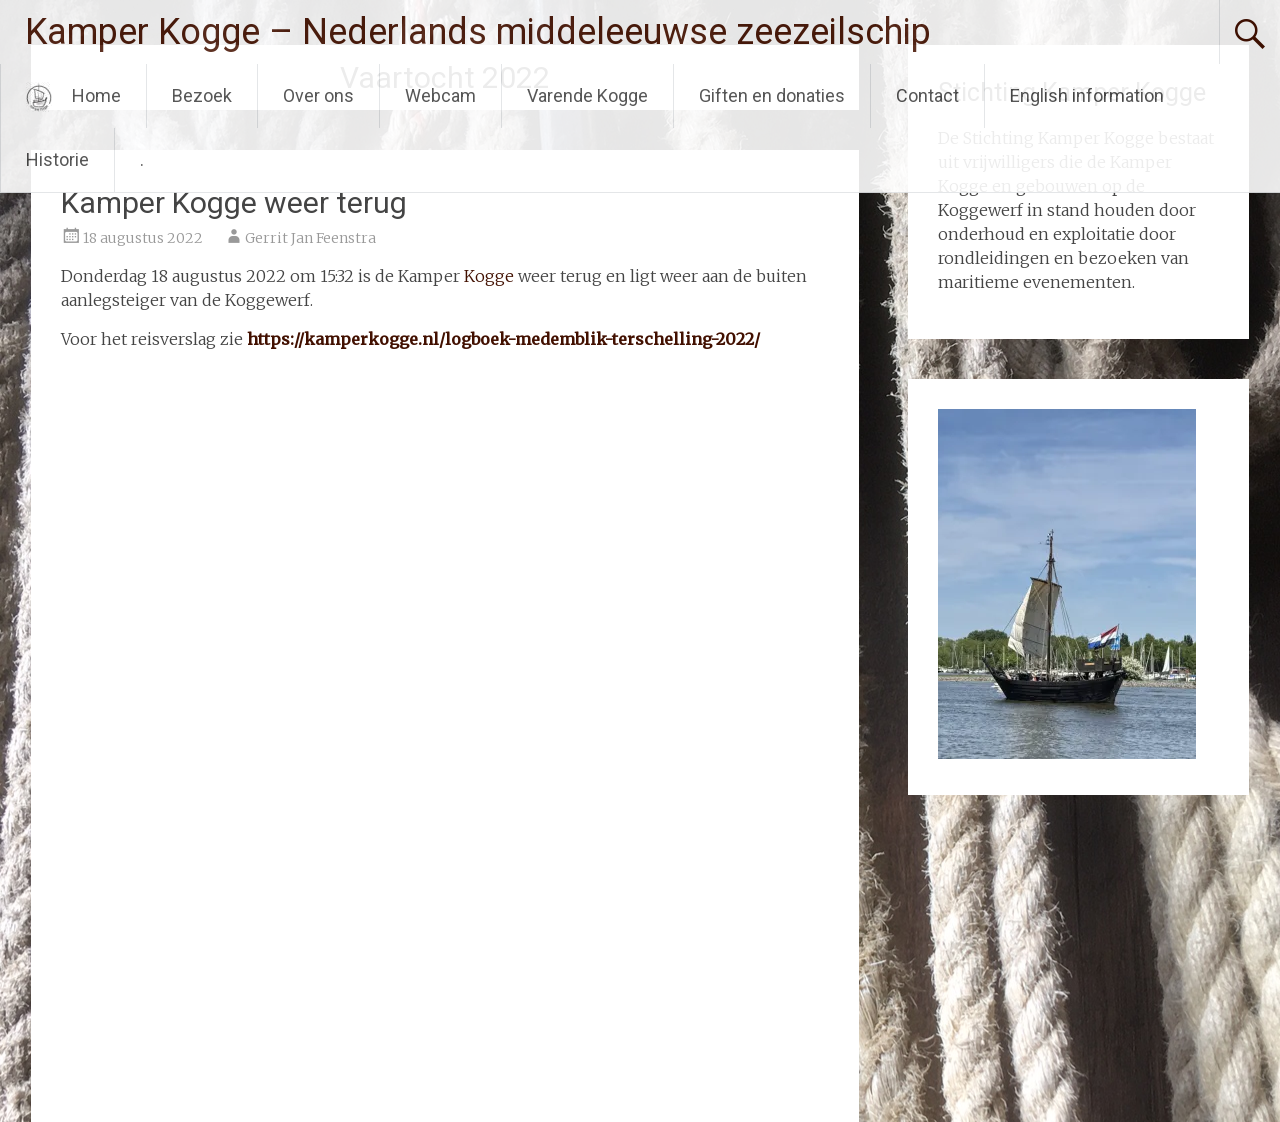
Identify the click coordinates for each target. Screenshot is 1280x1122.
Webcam (440, 95)
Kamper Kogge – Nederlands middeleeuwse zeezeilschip (478, 32)
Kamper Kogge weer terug (234, 202)
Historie (57, 159)
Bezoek (202, 95)
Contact (927, 95)
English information (1087, 95)
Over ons (318, 95)
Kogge (489, 276)
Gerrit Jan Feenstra (310, 238)
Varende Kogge (587, 95)
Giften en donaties (772, 95)
